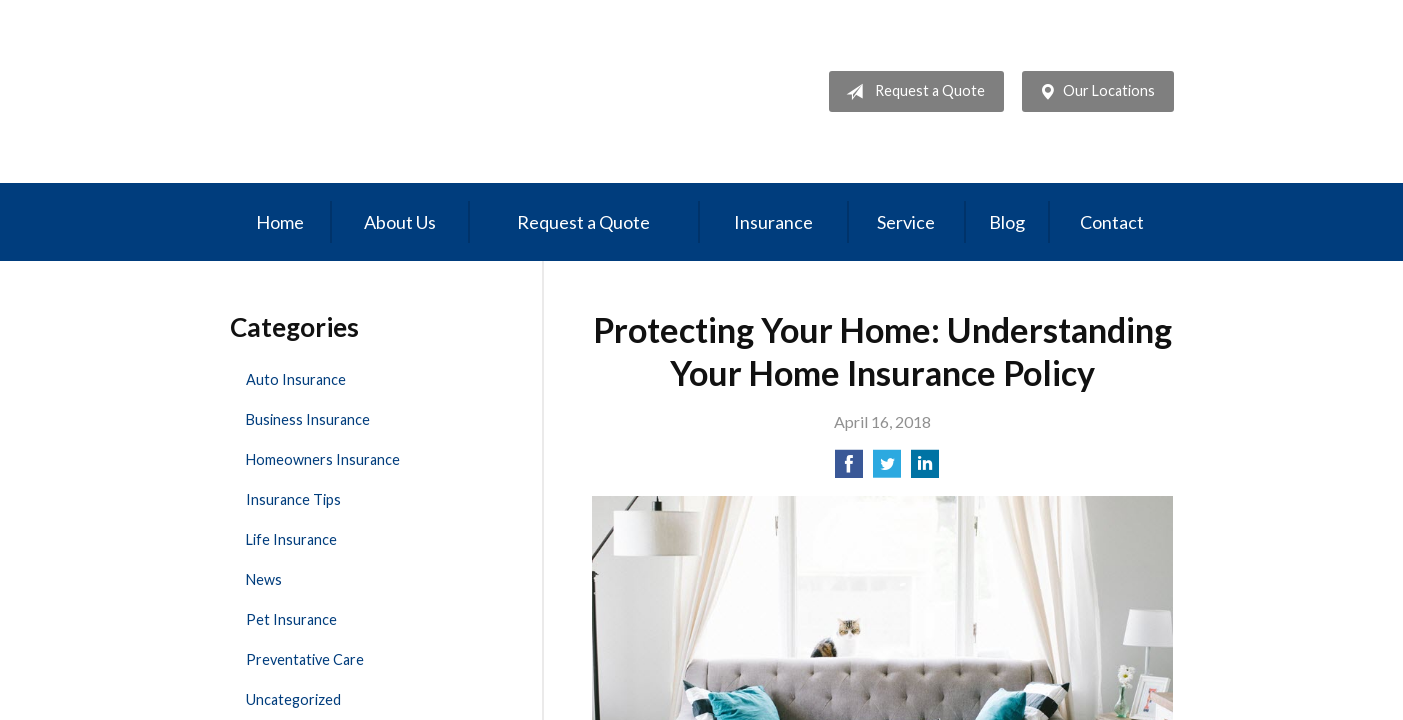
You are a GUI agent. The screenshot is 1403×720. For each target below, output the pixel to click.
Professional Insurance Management (367, 91)
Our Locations (1093, 92)
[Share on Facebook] (849, 469)
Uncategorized (293, 699)
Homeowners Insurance (323, 459)
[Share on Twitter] (887, 469)
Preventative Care (305, 659)
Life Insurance (291, 539)
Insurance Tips (293, 499)
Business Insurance (308, 419)
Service (906, 222)
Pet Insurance (291, 619)
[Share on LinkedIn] (925, 469)
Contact (1112, 222)
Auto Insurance (296, 379)
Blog (1007, 222)
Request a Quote (911, 92)
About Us (400, 222)
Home (280, 222)
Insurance (773, 222)
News (264, 579)
